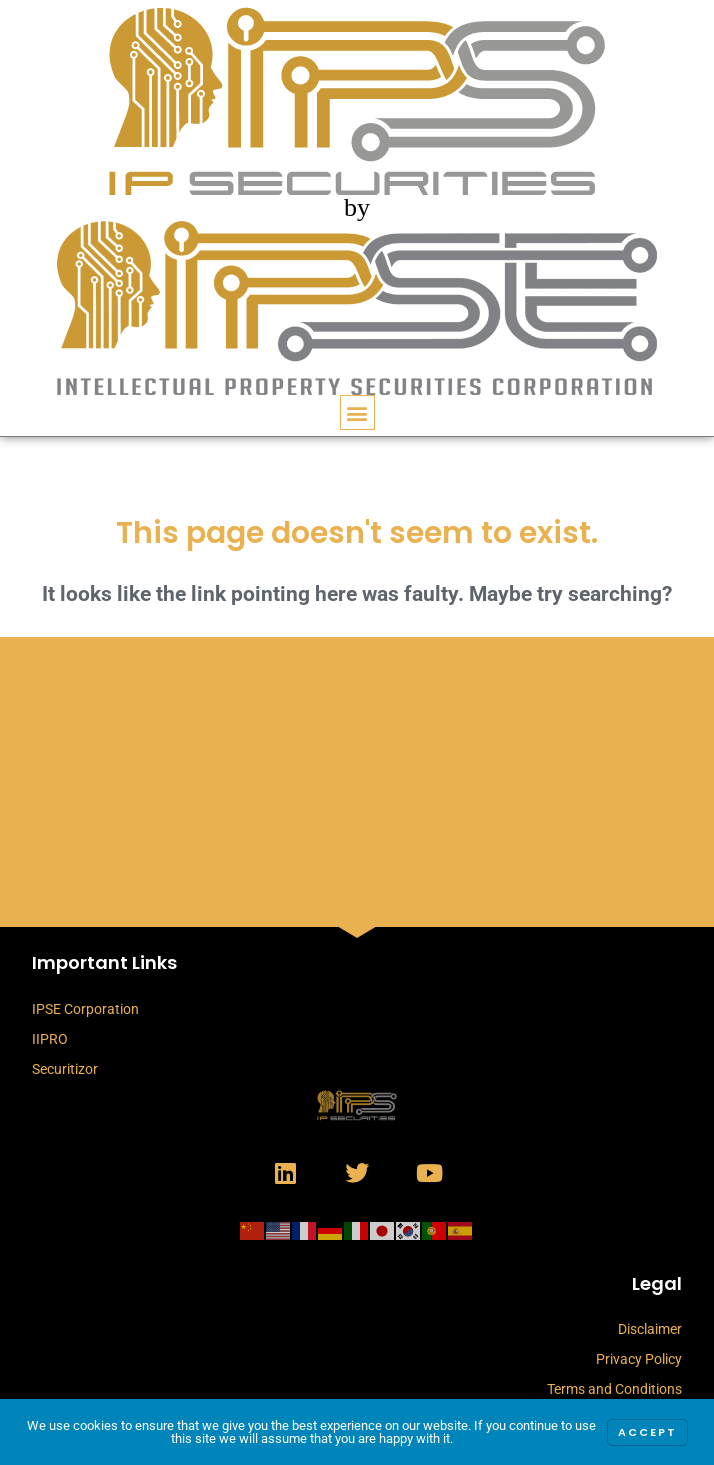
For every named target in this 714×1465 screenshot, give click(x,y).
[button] (357, 412)
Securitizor (65, 1069)
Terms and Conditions (614, 1389)
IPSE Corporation (85, 1009)
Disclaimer (650, 1329)
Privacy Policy (639, 1359)
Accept (647, 1432)
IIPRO (50, 1039)
